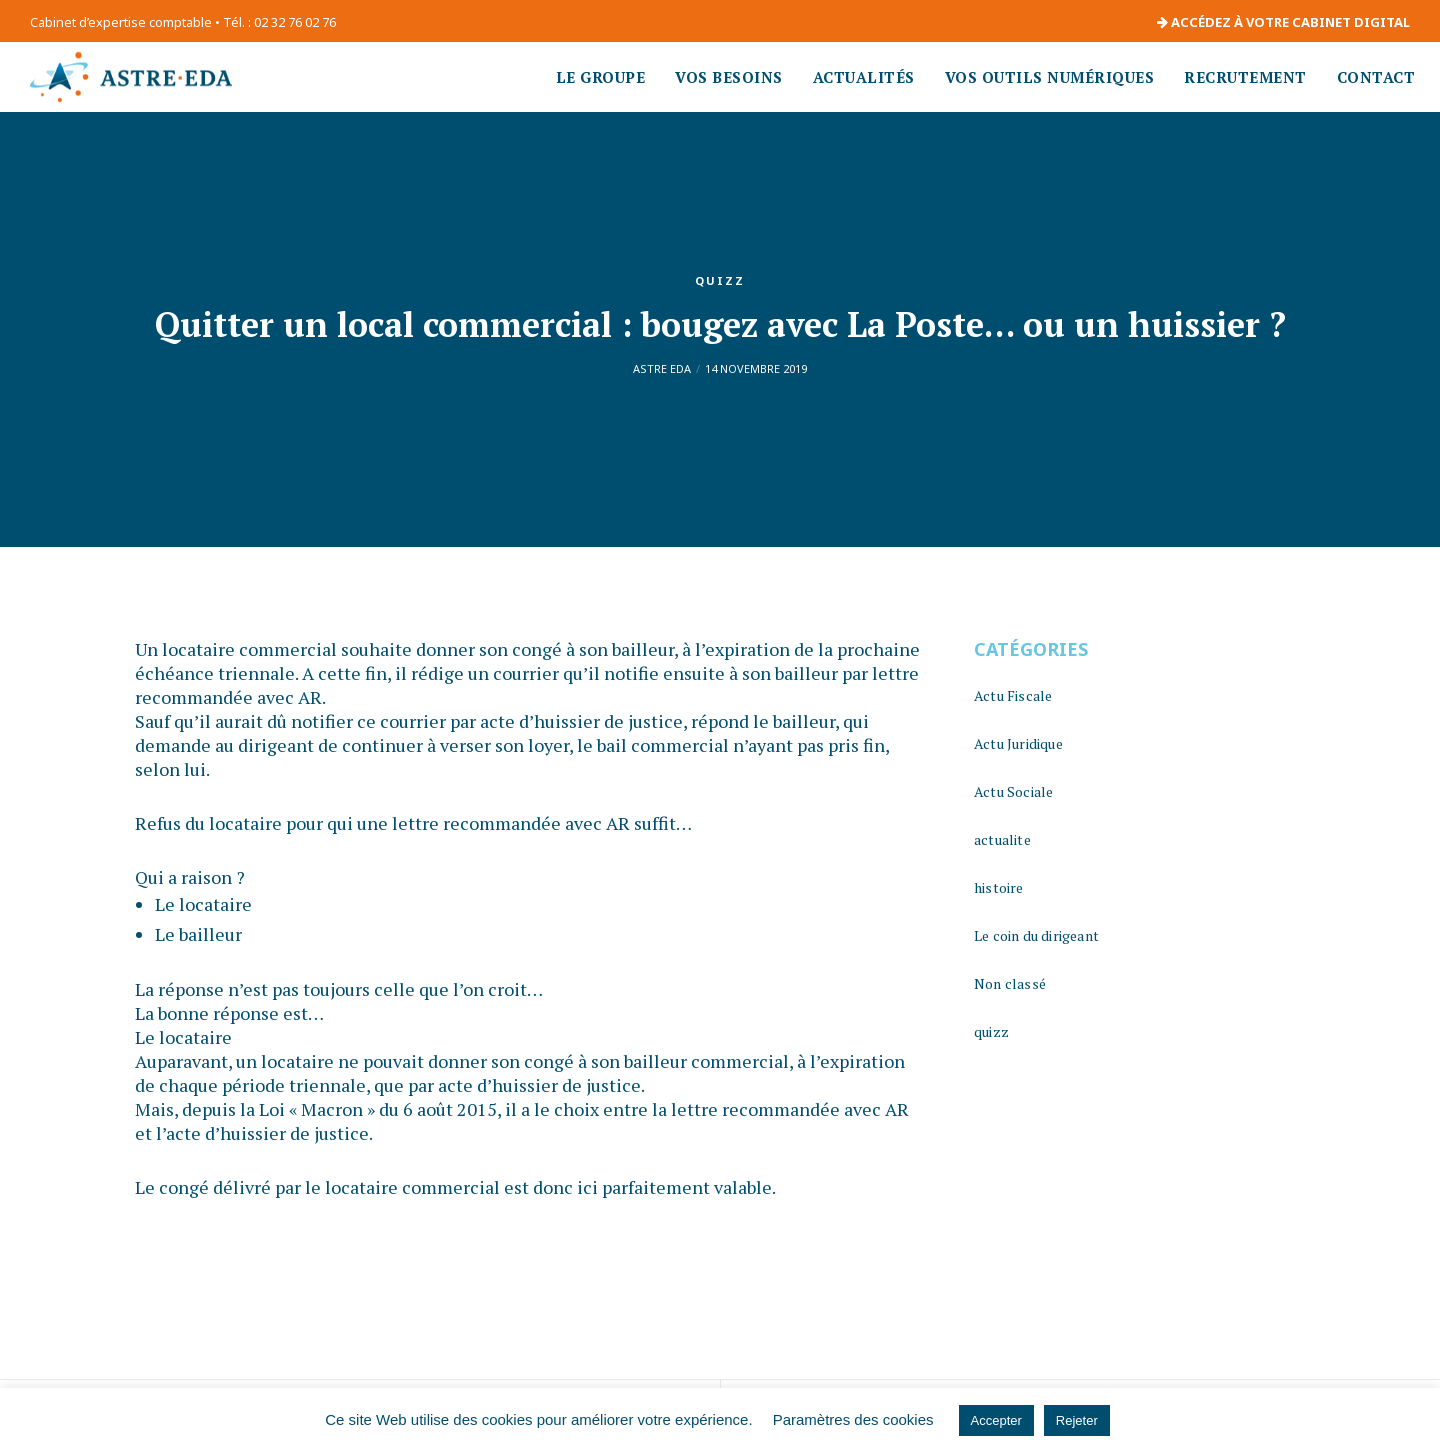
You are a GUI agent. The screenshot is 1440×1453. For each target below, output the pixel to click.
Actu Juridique (1018, 743)
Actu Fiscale (1013, 695)
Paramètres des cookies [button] (853, 1419)
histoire (999, 887)
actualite (1002, 839)
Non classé (1010, 983)
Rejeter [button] (1077, 1420)
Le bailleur (198, 934)
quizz (720, 280)
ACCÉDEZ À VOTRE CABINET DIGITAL (1283, 22)
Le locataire (203, 904)
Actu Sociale (1013, 791)
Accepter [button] (996, 1420)
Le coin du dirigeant (1036, 935)
